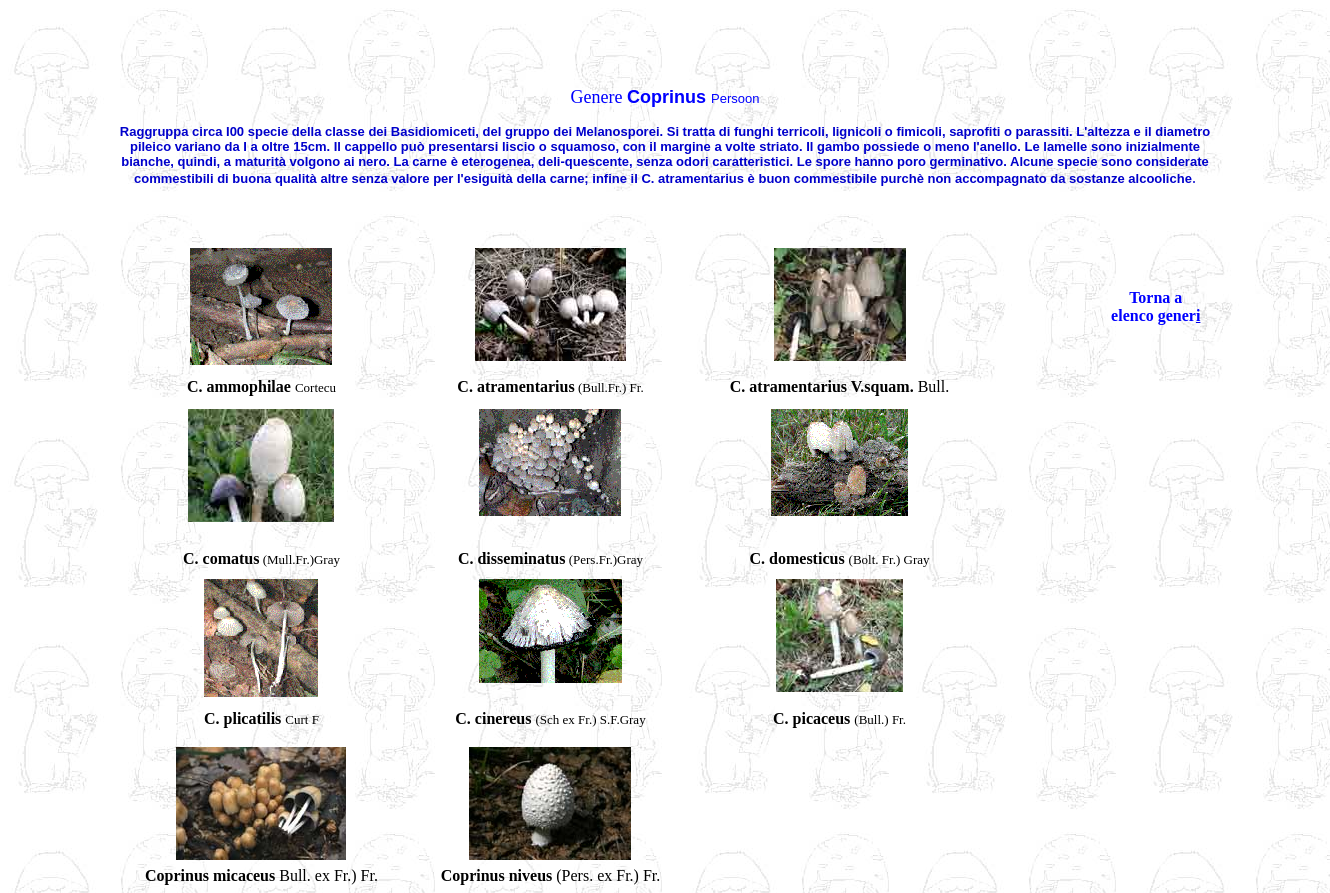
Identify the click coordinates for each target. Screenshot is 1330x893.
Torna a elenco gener (1153, 306)
